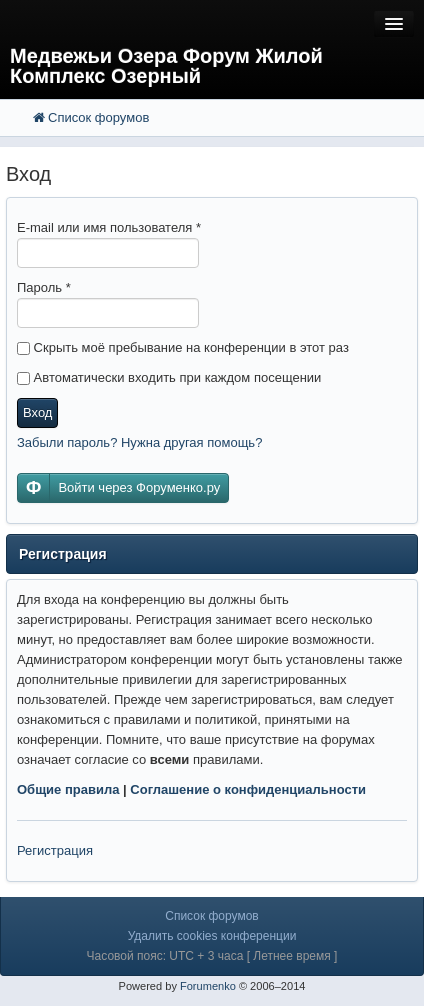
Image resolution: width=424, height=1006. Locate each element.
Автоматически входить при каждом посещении (169, 377)
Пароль (44, 287)
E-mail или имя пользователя (109, 227)
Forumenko (208, 986)
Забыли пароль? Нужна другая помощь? (139, 442)
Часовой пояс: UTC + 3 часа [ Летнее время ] (212, 956)
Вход (37, 412)
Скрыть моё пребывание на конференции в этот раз (183, 347)
